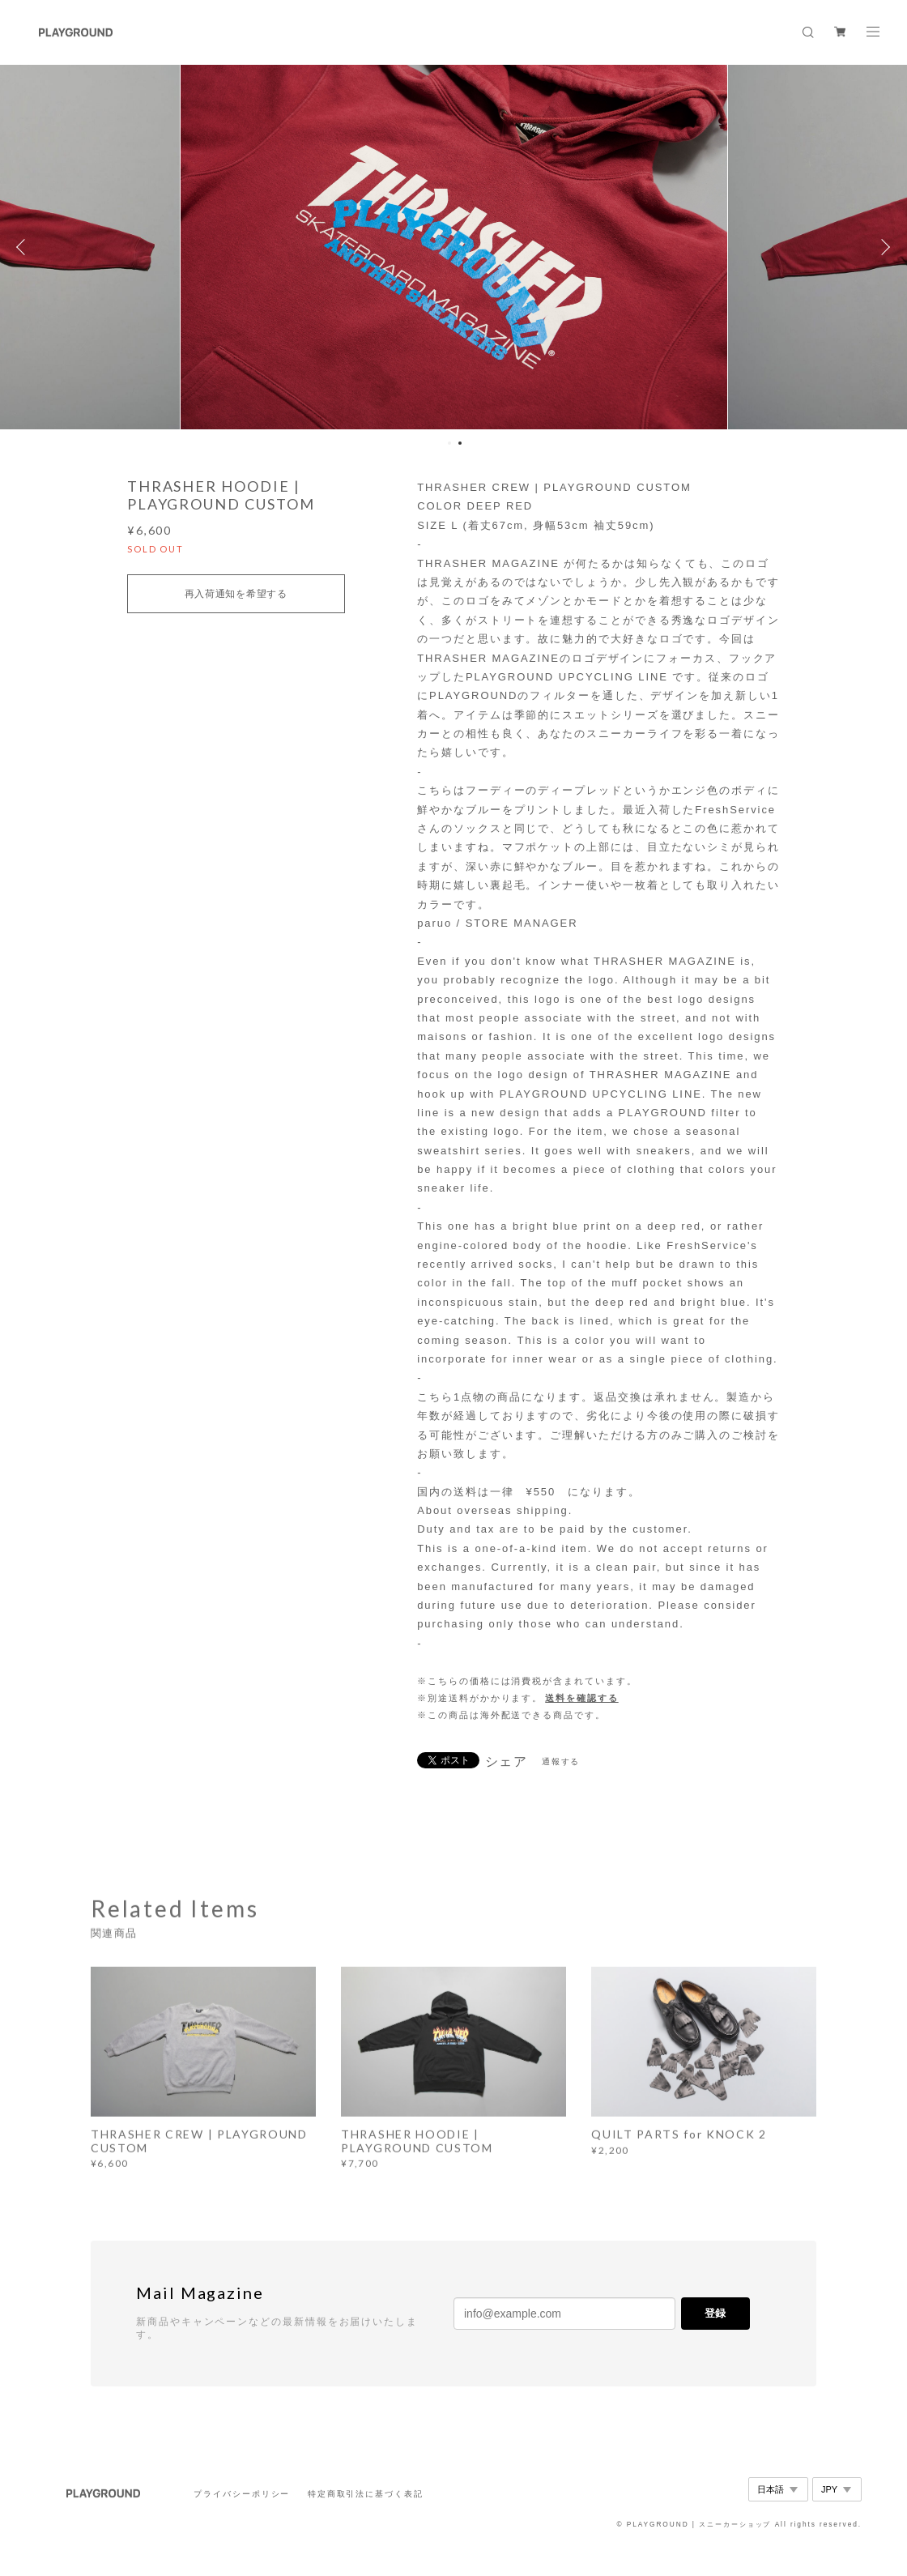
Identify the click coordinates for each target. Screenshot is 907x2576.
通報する (561, 1761)
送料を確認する (581, 1698)
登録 (715, 2313)
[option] (454, 247)
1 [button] (449, 443)
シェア (507, 1761)
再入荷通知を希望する (236, 593)
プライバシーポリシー (242, 2493)
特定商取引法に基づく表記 (366, 2493)
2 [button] (460, 443)
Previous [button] (24, 247)
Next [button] (883, 247)
